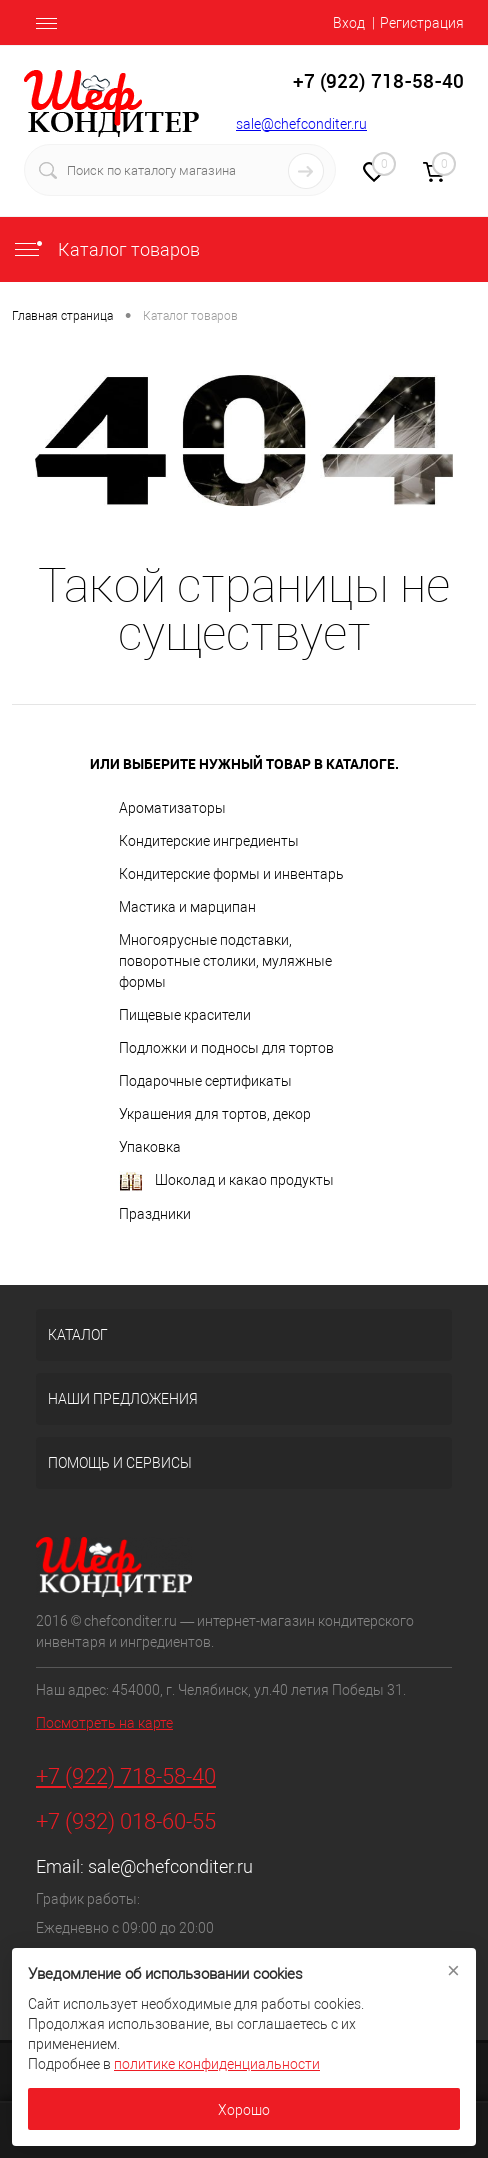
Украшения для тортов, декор (215, 1114)
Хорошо (244, 2110)
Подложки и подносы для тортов (226, 1048)
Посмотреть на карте (104, 1723)
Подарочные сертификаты (205, 1081)
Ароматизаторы (172, 808)
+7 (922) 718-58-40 (126, 1776)
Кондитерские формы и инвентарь (231, 874)
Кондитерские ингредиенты (209, 841)
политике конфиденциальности (217, 2064)
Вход (349, 23)
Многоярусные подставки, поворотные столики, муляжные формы (225, 961)
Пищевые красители (185, 1015)
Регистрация (422, 23)
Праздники (155, 1214)
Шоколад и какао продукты (226, 1181)
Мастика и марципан (187, 907)
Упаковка (150, 1147)
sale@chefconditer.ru (301, 124)
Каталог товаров (106, 249)
